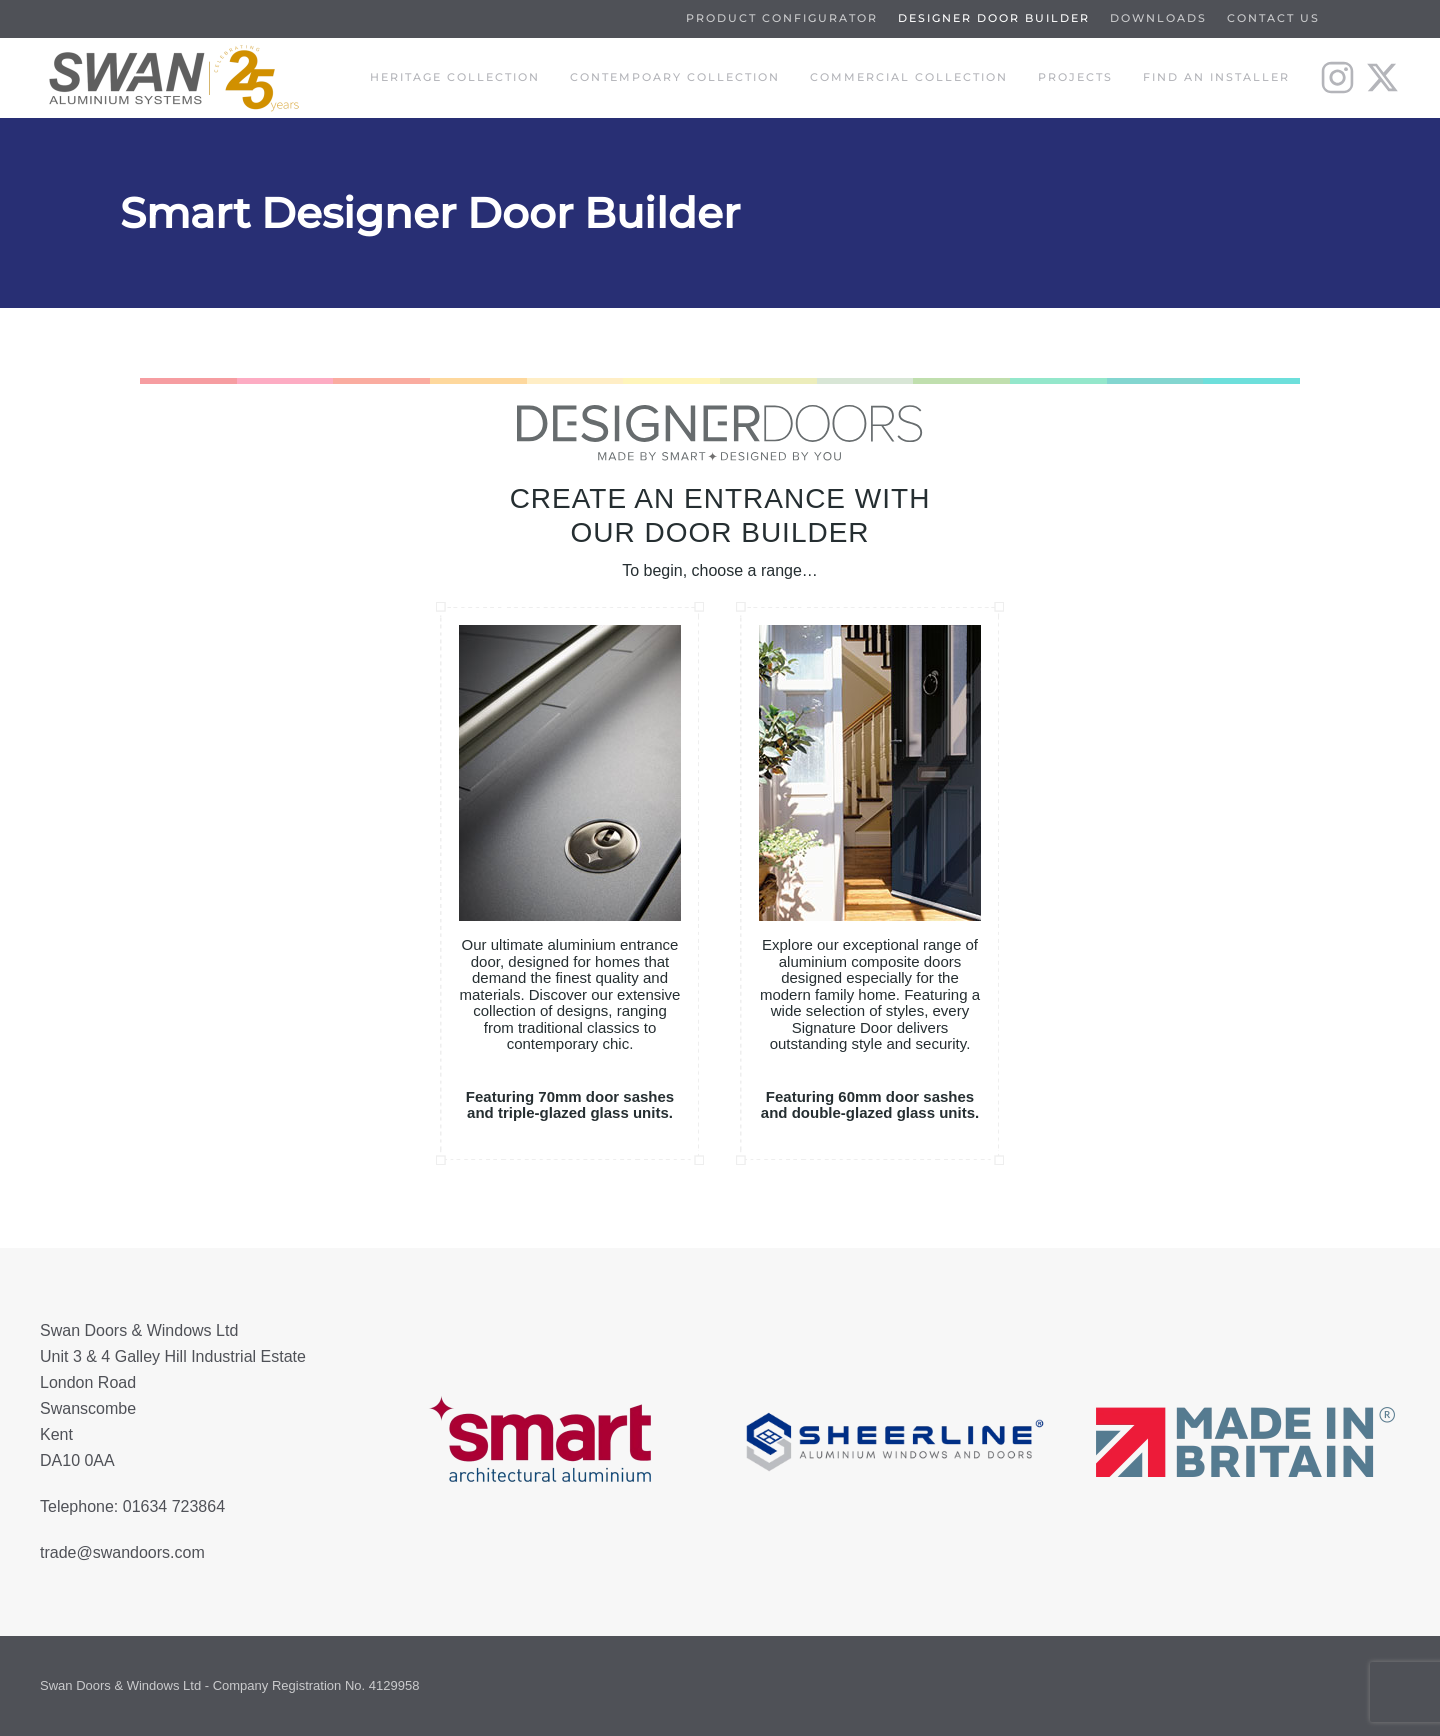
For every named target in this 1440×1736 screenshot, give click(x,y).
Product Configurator (782, 18)
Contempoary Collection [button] (675, 77)
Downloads (1158, 18)
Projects (1075, 77)
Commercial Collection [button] (909, 77)
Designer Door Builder (994, 18)
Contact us (1273, 18)
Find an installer (1216, 77)
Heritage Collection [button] (455, 77)
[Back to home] (171, 78)
